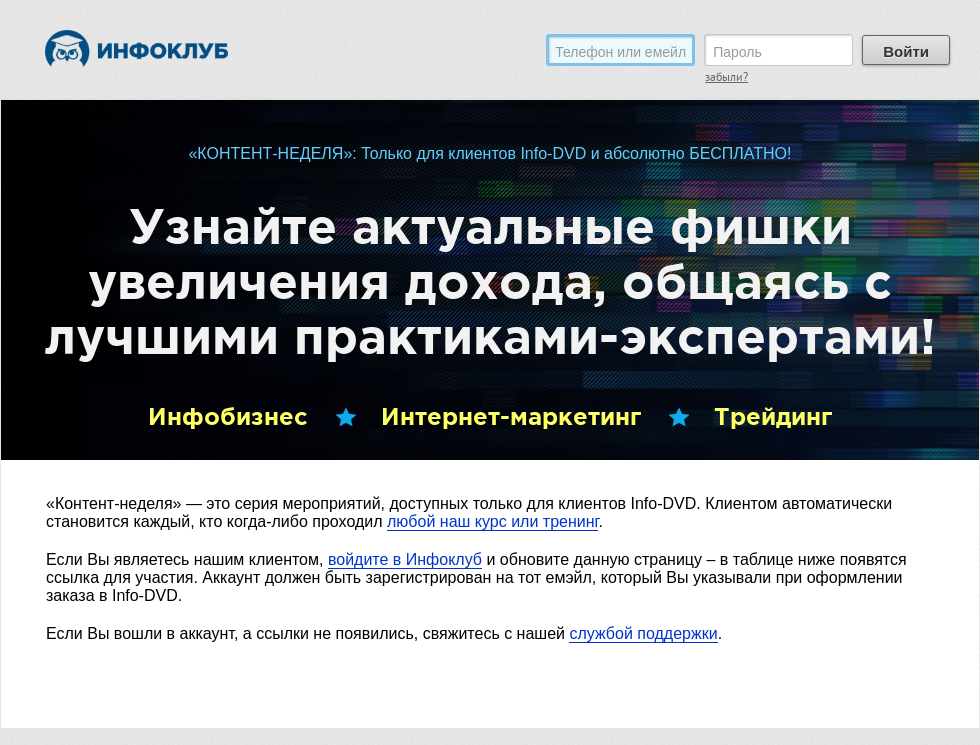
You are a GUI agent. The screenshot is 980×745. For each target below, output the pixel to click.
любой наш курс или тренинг (492, 521)
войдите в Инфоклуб (405, 559)
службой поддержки (643, 633)
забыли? (726, 78)
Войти (906, 51)
